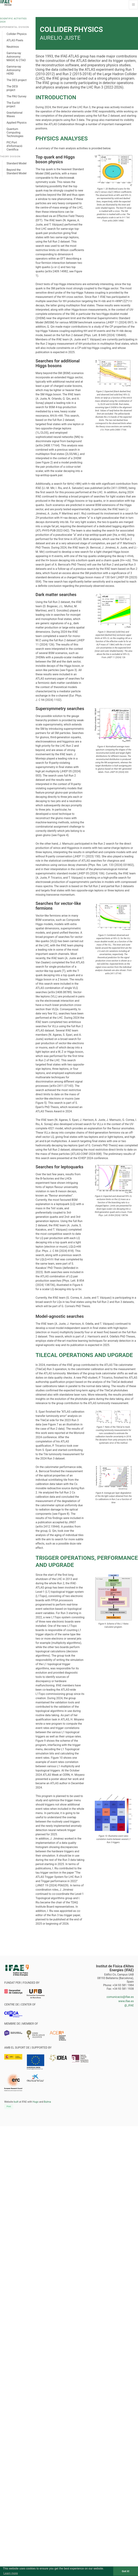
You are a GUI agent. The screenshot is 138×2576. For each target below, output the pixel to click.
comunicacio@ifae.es (120, 1997)
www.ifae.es (126, 2001)
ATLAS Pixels (15, 40)
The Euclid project (13, 104)
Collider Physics (17, 34)
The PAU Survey (16, 96)
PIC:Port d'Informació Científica (14, 146)
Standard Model (17, 163)
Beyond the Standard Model (17, 171)
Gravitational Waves (14, 114)
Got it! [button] (125, 2571)
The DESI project (12, 88)
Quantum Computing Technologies (15, 132)
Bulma (47, 2101)
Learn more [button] (10, 2573)
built (16, 2101)
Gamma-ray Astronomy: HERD (14, 70)
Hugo (36, 2101)
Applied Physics (17, 122)
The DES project (17, 80)
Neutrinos (13, 46)
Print (9, 2106)
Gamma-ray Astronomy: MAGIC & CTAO (16, 56)
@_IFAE (129, 2005)
